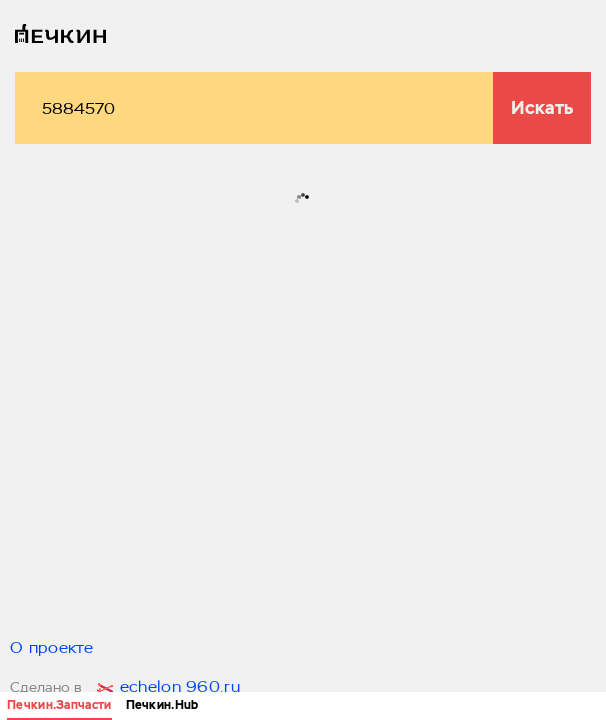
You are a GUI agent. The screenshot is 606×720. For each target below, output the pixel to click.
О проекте (52, 649)
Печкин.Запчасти (59, 705)
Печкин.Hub (162, 705)
